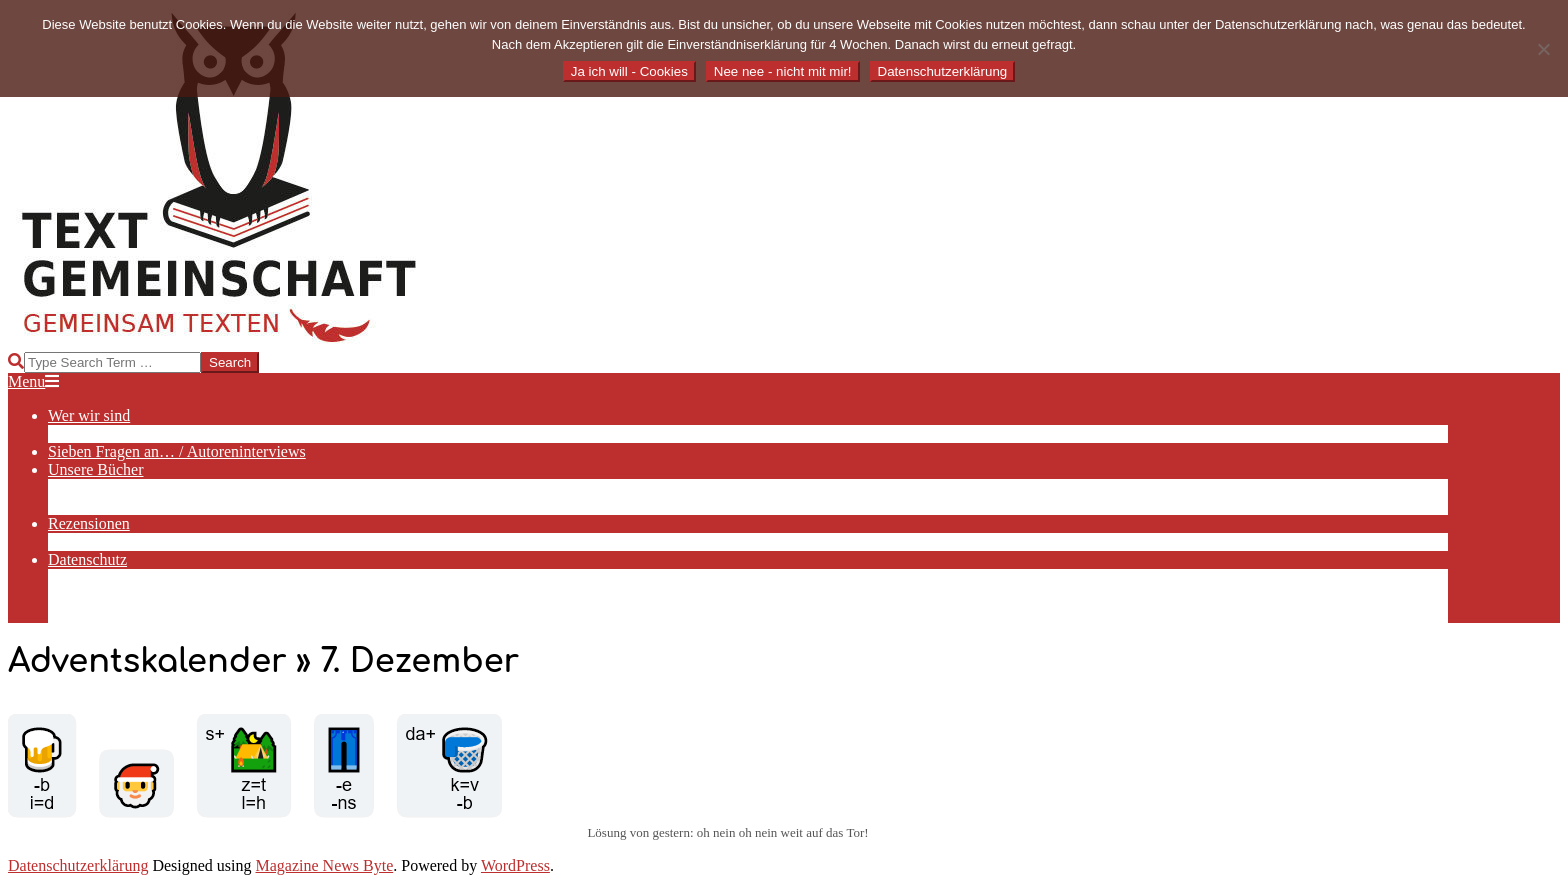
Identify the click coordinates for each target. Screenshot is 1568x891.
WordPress (515, 865)
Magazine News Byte (325, 865)
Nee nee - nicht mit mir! (783, 71)
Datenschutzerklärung (78, 865)
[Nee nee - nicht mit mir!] (1543, 49)
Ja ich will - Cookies (629, 71)
